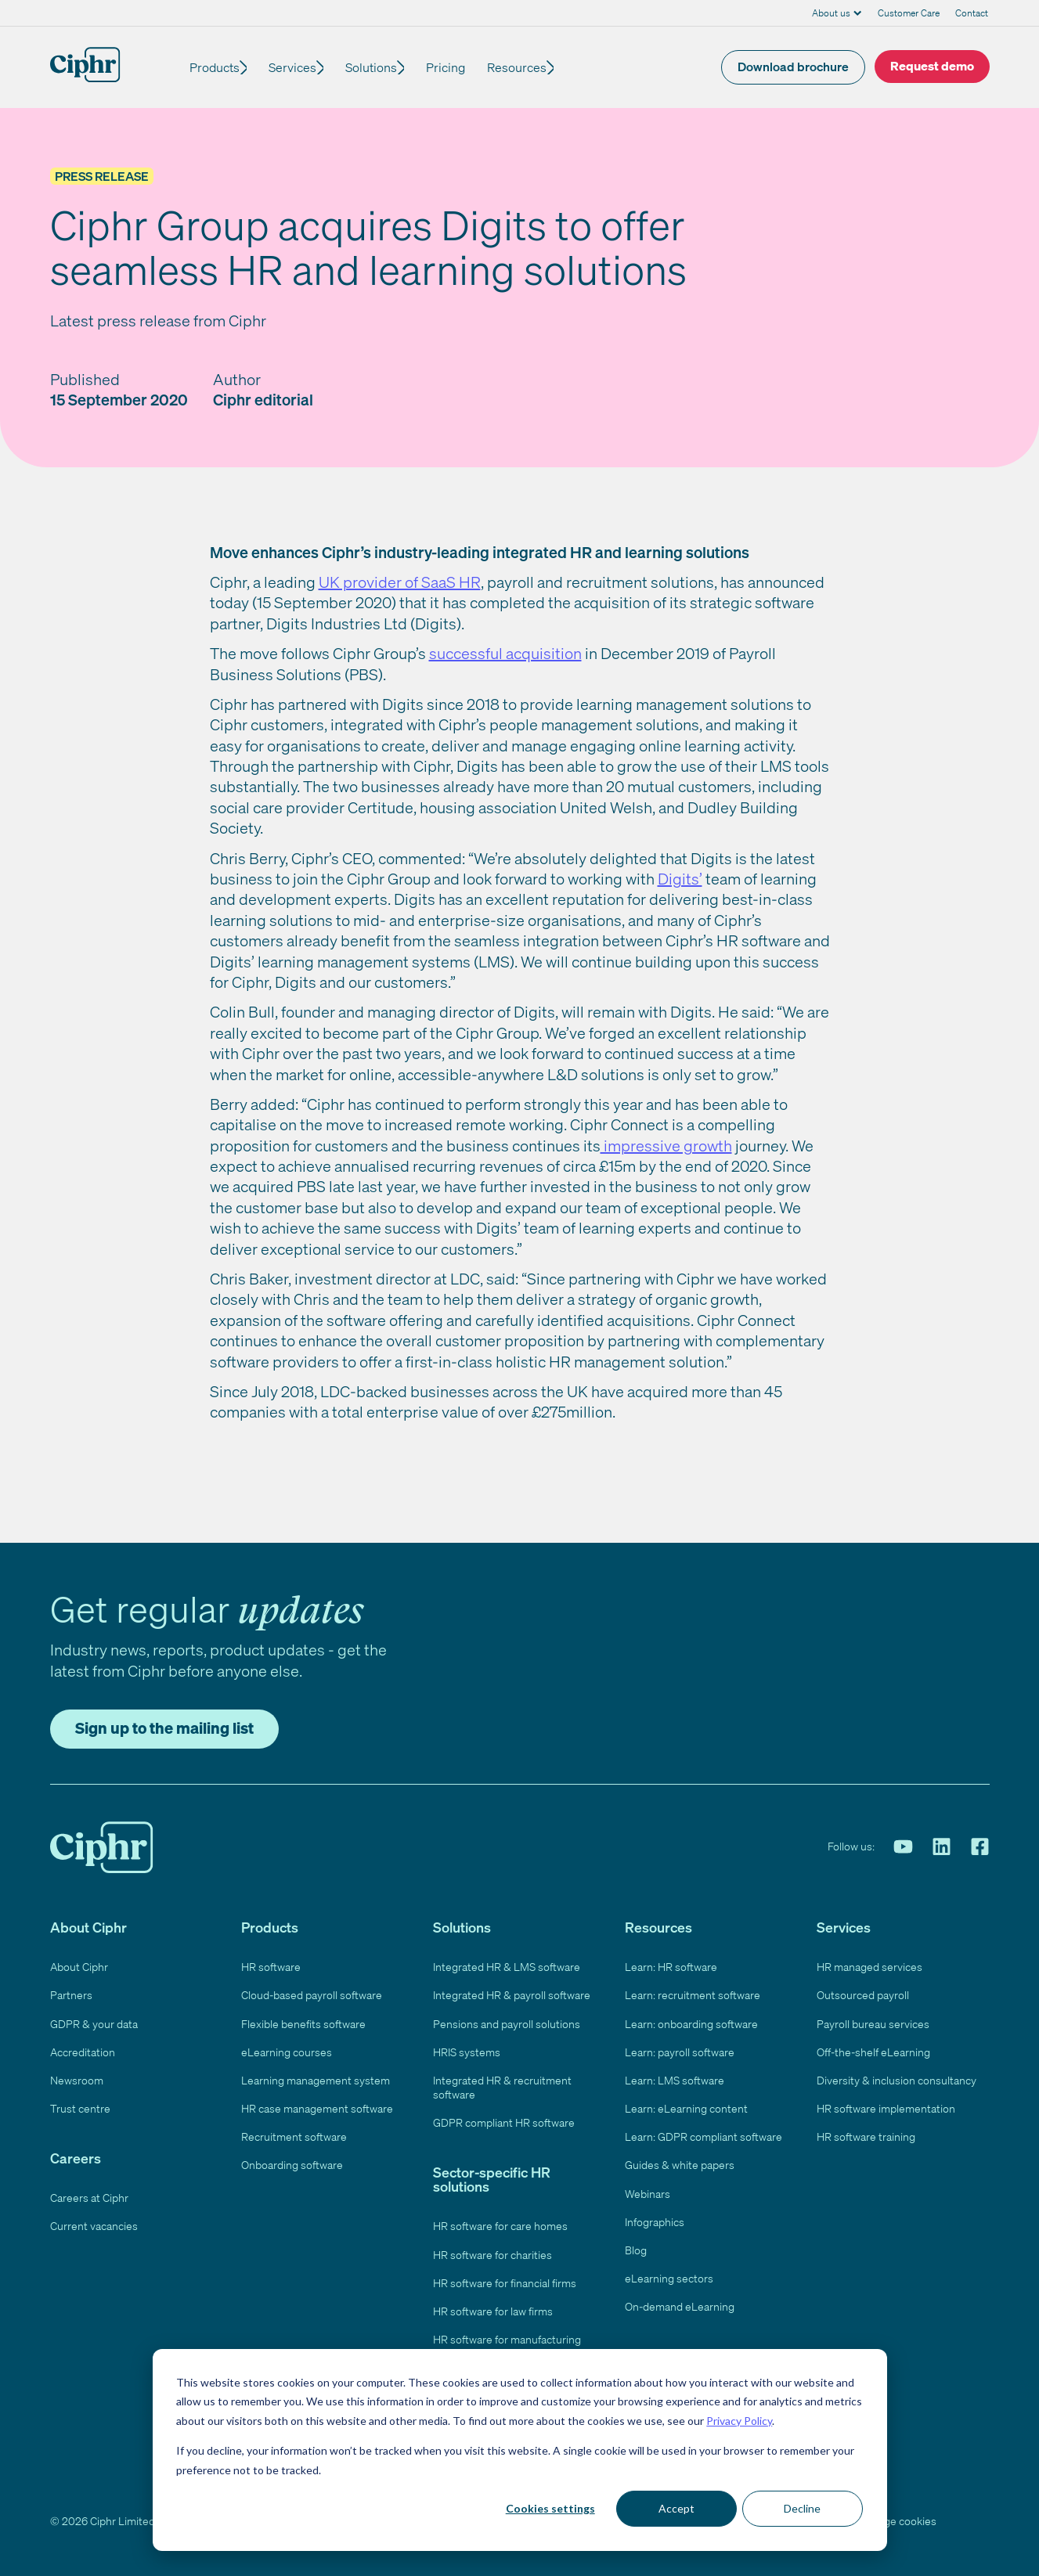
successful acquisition (505, 653)
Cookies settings (550, 2508)
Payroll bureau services (873, 2023)
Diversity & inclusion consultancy (896, 2080)
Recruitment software (294, 2136)
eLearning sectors (669, 2278)
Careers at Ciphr (89, 2197)
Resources (531, 67)
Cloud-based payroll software (311, 1994)
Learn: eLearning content (686, 2108)
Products (214, 67)
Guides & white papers (679, 2164)
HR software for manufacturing (507, 2339)
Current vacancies (94, 2225)
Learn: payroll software (679, 2052)
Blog (636, 2250)
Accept (676, 2508)
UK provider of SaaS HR (400, 582)
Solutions (380, 67)
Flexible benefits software (303, 2023)
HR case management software (317, 2108)
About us (831, 13)
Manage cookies (896, 2521)
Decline (802, 2508)
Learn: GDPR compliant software (703, 2136)
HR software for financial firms (504, 2282)
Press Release (102, 176)
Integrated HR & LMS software (506, 1966)
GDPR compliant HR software (504, 2122)
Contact (971, 13)
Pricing (459, 67)
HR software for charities (492, 2254)
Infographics (654, 2221)
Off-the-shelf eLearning (873, 2052)
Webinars (647, 2193)
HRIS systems (466, 2052)
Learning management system (315, 2080)
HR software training (866, 2136)
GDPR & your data (94, 2023)
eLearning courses (286, 2052)
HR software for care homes (500, 2225)
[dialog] (520, 2450)
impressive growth (666, 1145)
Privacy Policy (739, 2420)
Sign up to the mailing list (164, 1727)
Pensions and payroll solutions (506, 2023)
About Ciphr (79, 1966)
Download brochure (793, 66)
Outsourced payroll (863, 1994)
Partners (71, 1994)
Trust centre (80, 2108)
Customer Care (909, 13)
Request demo (932, 65)
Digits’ (680, 878)
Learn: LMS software (674, 2080)
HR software (271, 1966)
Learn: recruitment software (692, 1994)
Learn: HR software (671, 1966)
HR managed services (869, 1966)
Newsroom (76, 2080)
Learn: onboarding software (691, 2023)
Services (297, 67)
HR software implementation (886, 2108)
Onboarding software (292, 2164)
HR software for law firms (493, 2311)
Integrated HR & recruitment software (502, 2087)
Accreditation (82, 2052)
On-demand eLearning (679, 2306)
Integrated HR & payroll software (511, 1994)
